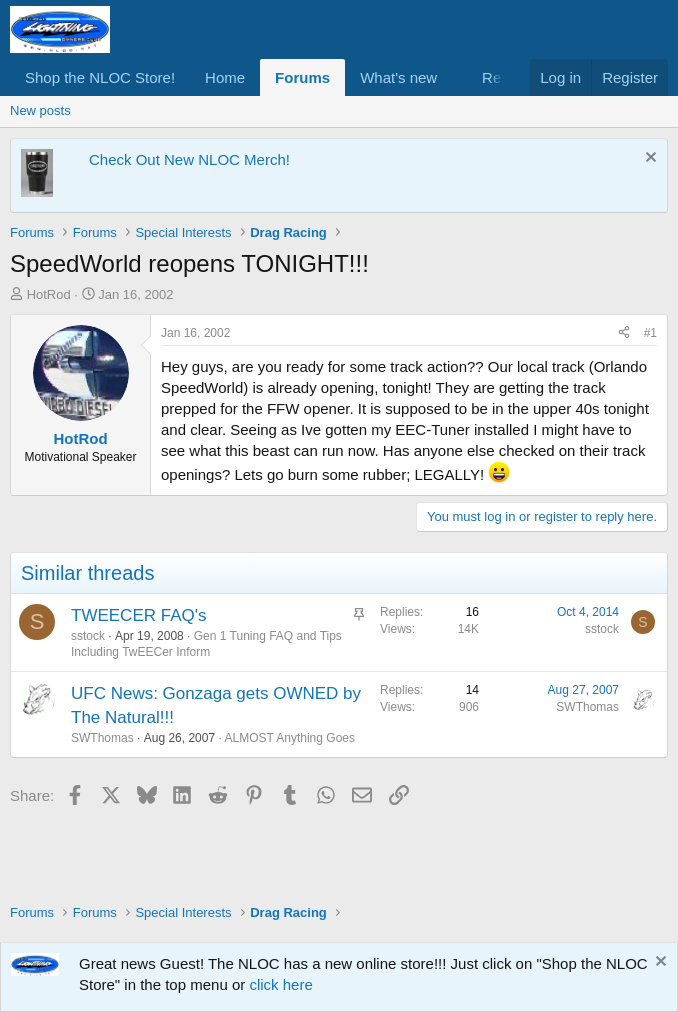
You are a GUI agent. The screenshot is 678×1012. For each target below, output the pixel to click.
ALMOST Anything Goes (289, 738)
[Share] (624, 333)
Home (225, 77)
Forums (302, 77)
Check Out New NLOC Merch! (189, 159)
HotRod (49, 294)
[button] (453, 77)
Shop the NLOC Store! (100, 77)
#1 (650, 333)
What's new (398, 77)
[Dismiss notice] (648, 159)
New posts (40, 110)
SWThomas (102, 738)
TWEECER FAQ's (138, 615)
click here (280, 984)
